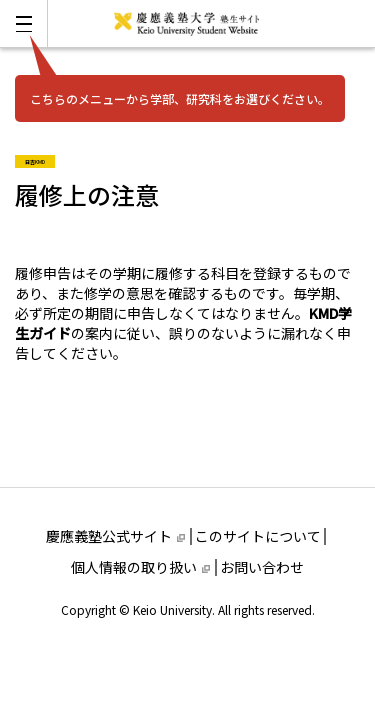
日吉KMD (40, 160)
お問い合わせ (262, 567)
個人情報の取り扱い (140, 567)
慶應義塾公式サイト (115, 536)
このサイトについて (258, 536)
